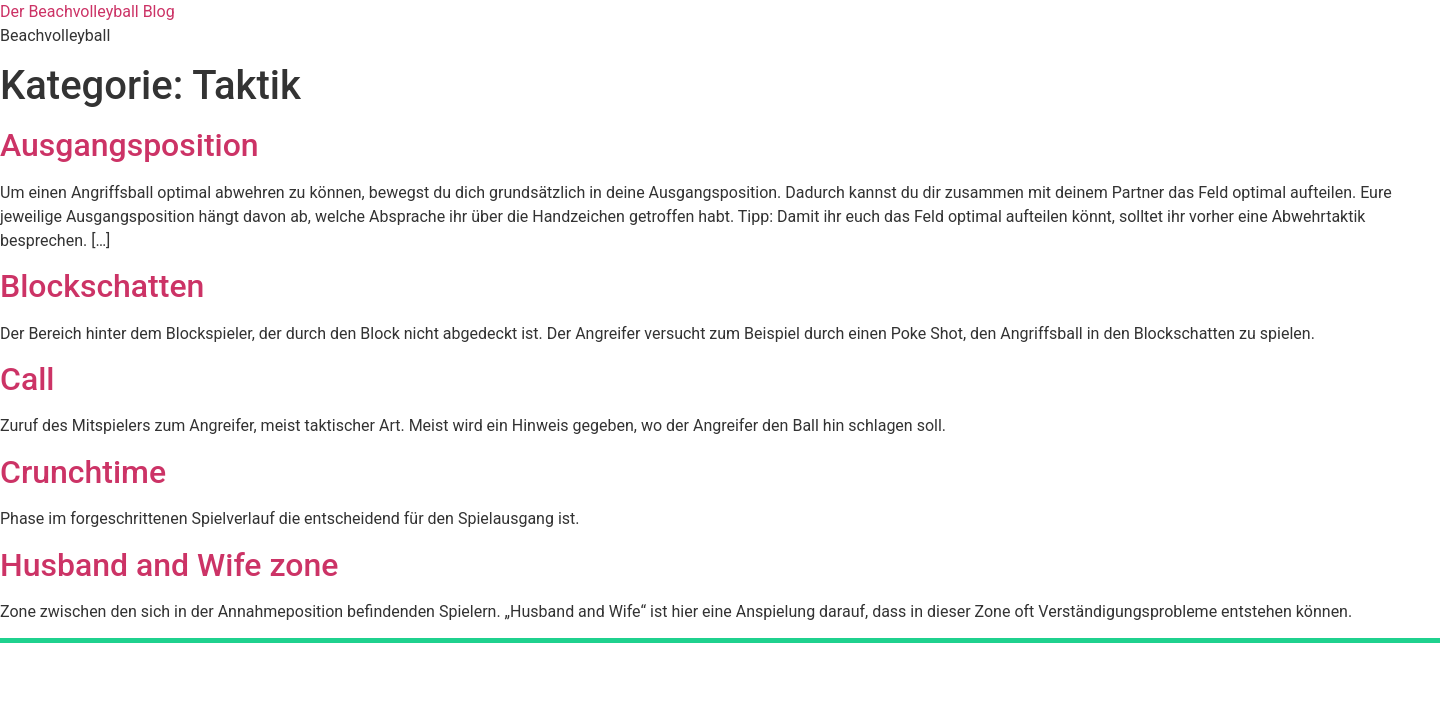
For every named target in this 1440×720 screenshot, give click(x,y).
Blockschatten (102, 286)
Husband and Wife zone (169, 565)
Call (27, 379)
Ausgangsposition (129, 145)
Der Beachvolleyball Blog (87, 11)
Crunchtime (83, 472)
